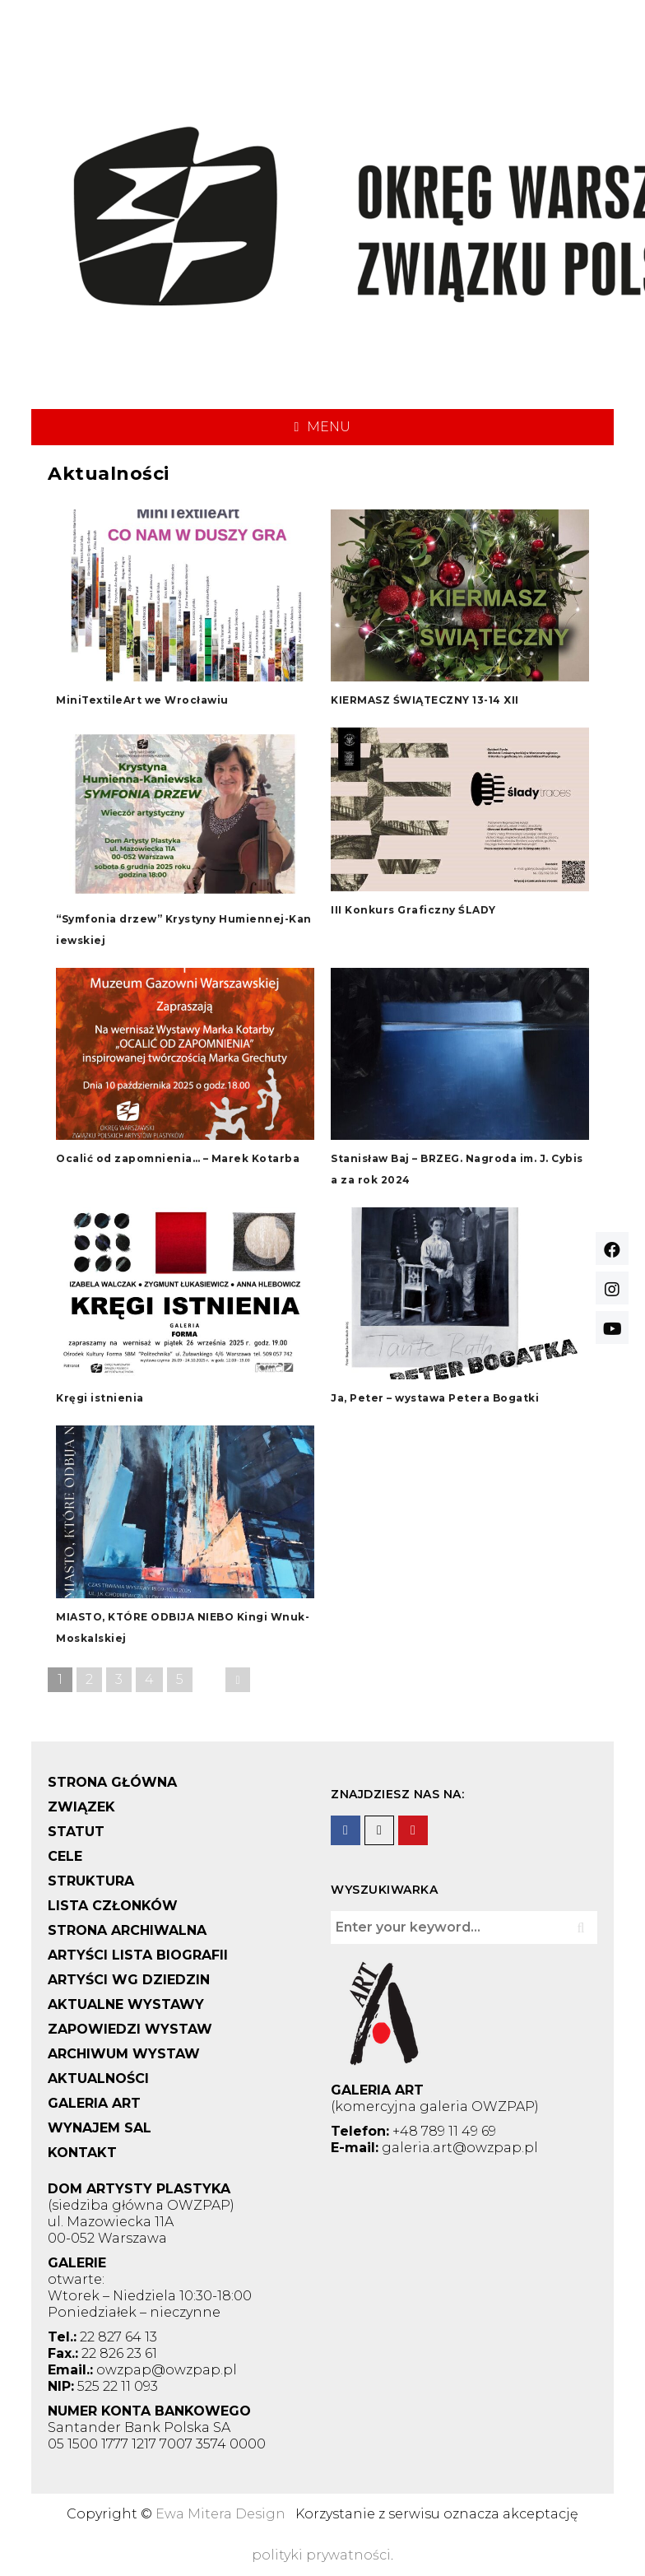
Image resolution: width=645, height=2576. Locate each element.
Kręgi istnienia (100, 1398)
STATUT (76, 1831)
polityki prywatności (321, 2555)
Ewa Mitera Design (220, 2514)
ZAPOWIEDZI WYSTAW (130, 2029)
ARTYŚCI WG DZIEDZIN (129, 1980)
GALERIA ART (94, 2103)
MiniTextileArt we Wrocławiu (142, 700)
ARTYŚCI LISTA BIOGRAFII (138, 1955)
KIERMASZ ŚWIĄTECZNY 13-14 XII (425, 700)
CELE (65, 1856)
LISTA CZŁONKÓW (113, 1905)
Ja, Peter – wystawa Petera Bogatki (435, 1398)
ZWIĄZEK (81, 1807)
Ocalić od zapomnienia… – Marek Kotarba (177, 1158)
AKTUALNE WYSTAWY (126, 2004)
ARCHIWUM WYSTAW (124, 2054)
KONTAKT (82, 2152)
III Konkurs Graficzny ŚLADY (413, 910)
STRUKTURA (91, 1881)
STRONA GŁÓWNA (112, 1782)
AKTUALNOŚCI (98, 2078)
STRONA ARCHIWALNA (127, 1930)
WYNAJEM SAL (99, 2128)
